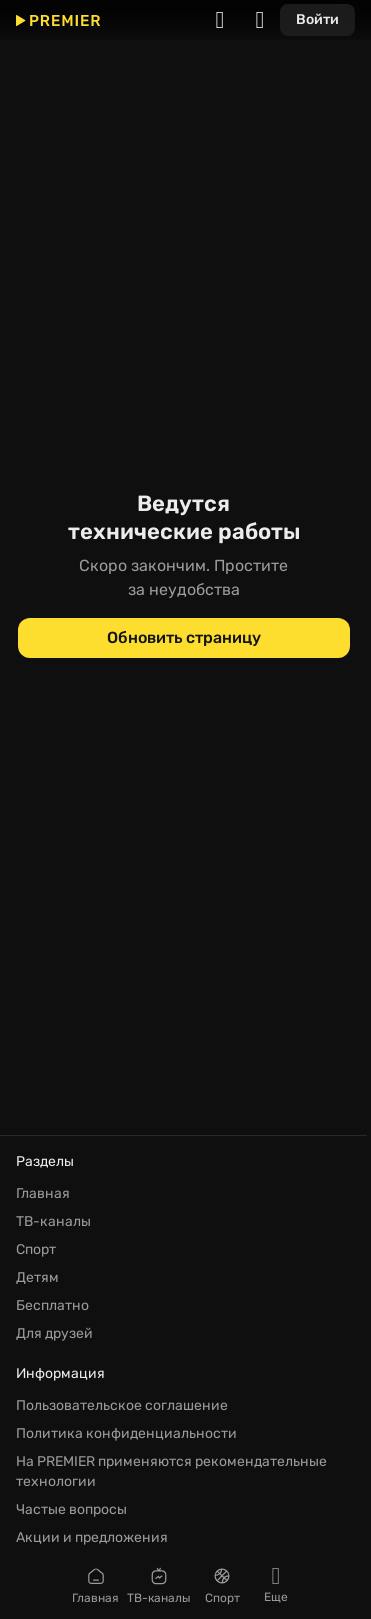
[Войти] (317, 20)
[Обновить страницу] (184, 638)
